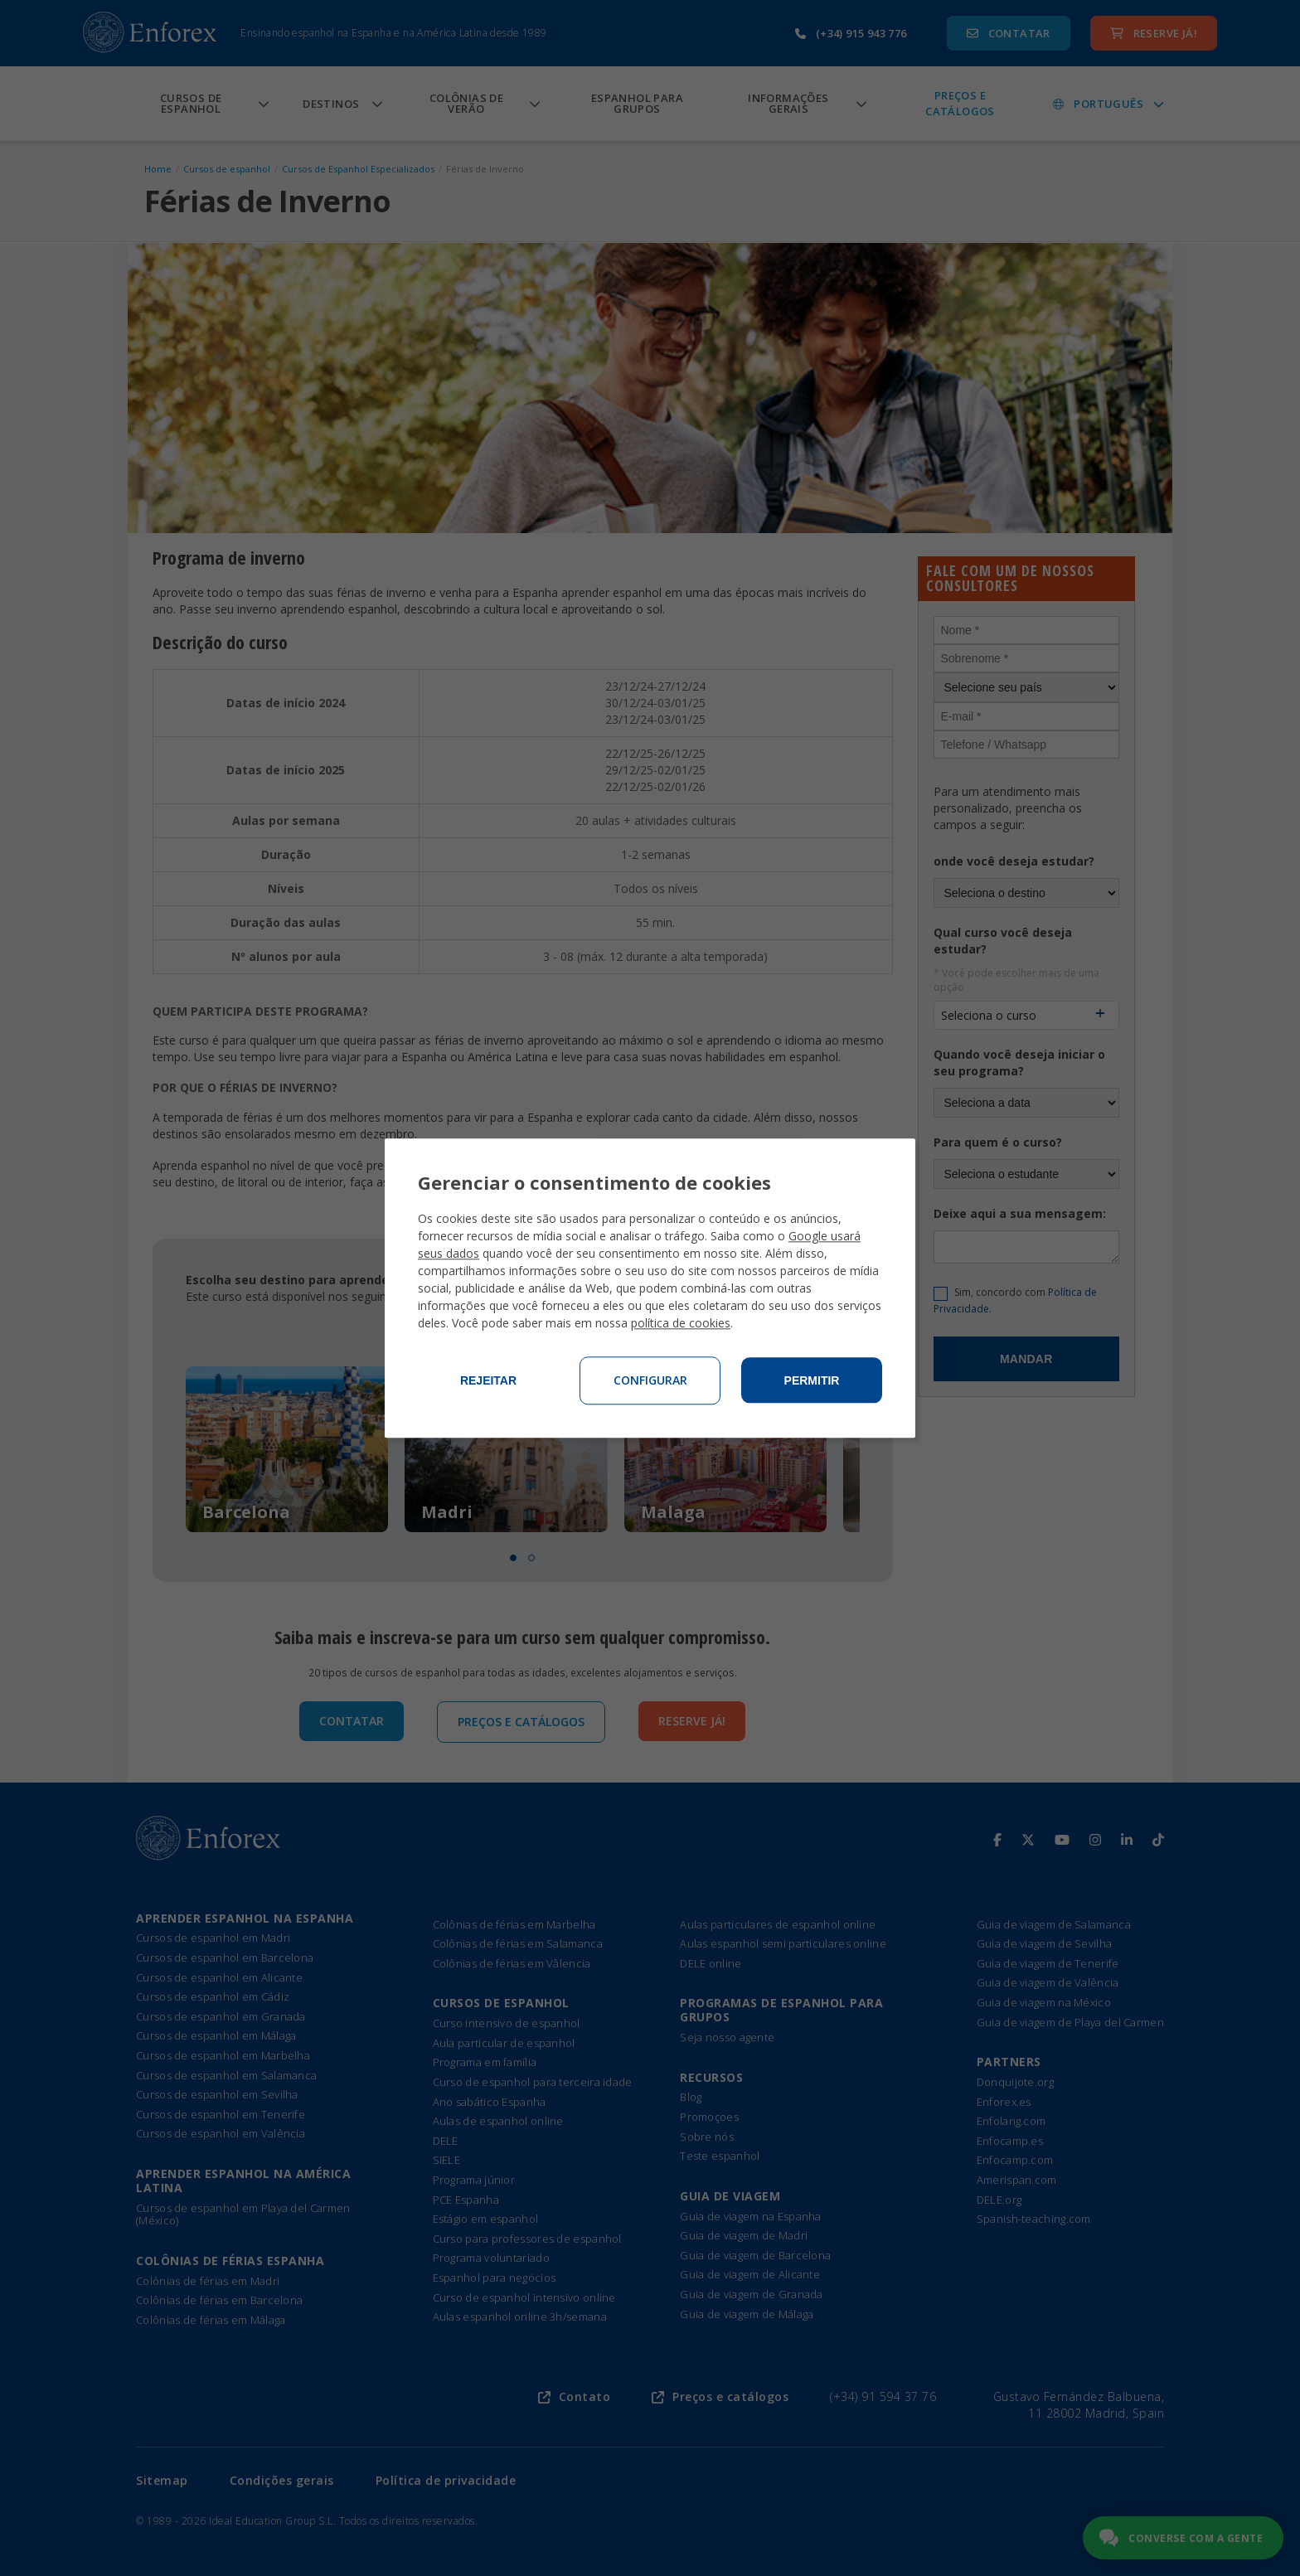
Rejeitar (488, 1380)
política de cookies (680, 1323)
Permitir (812, 1380)
